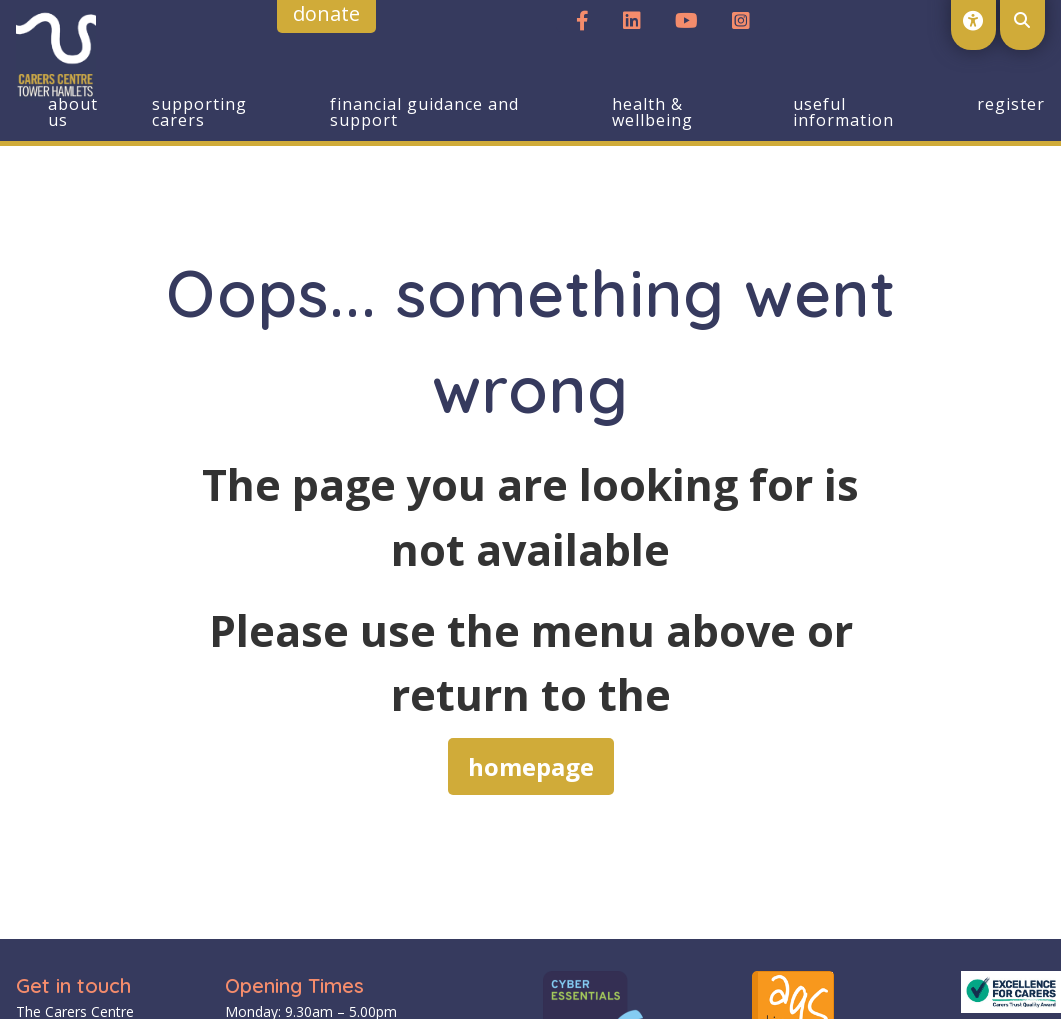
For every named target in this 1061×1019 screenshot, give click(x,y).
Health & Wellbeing (652, 112)
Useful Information (843, 112)
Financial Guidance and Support (424, 112)
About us (73, 112)
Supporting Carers (199, 112)
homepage (531, 766)
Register (1011, 104)
